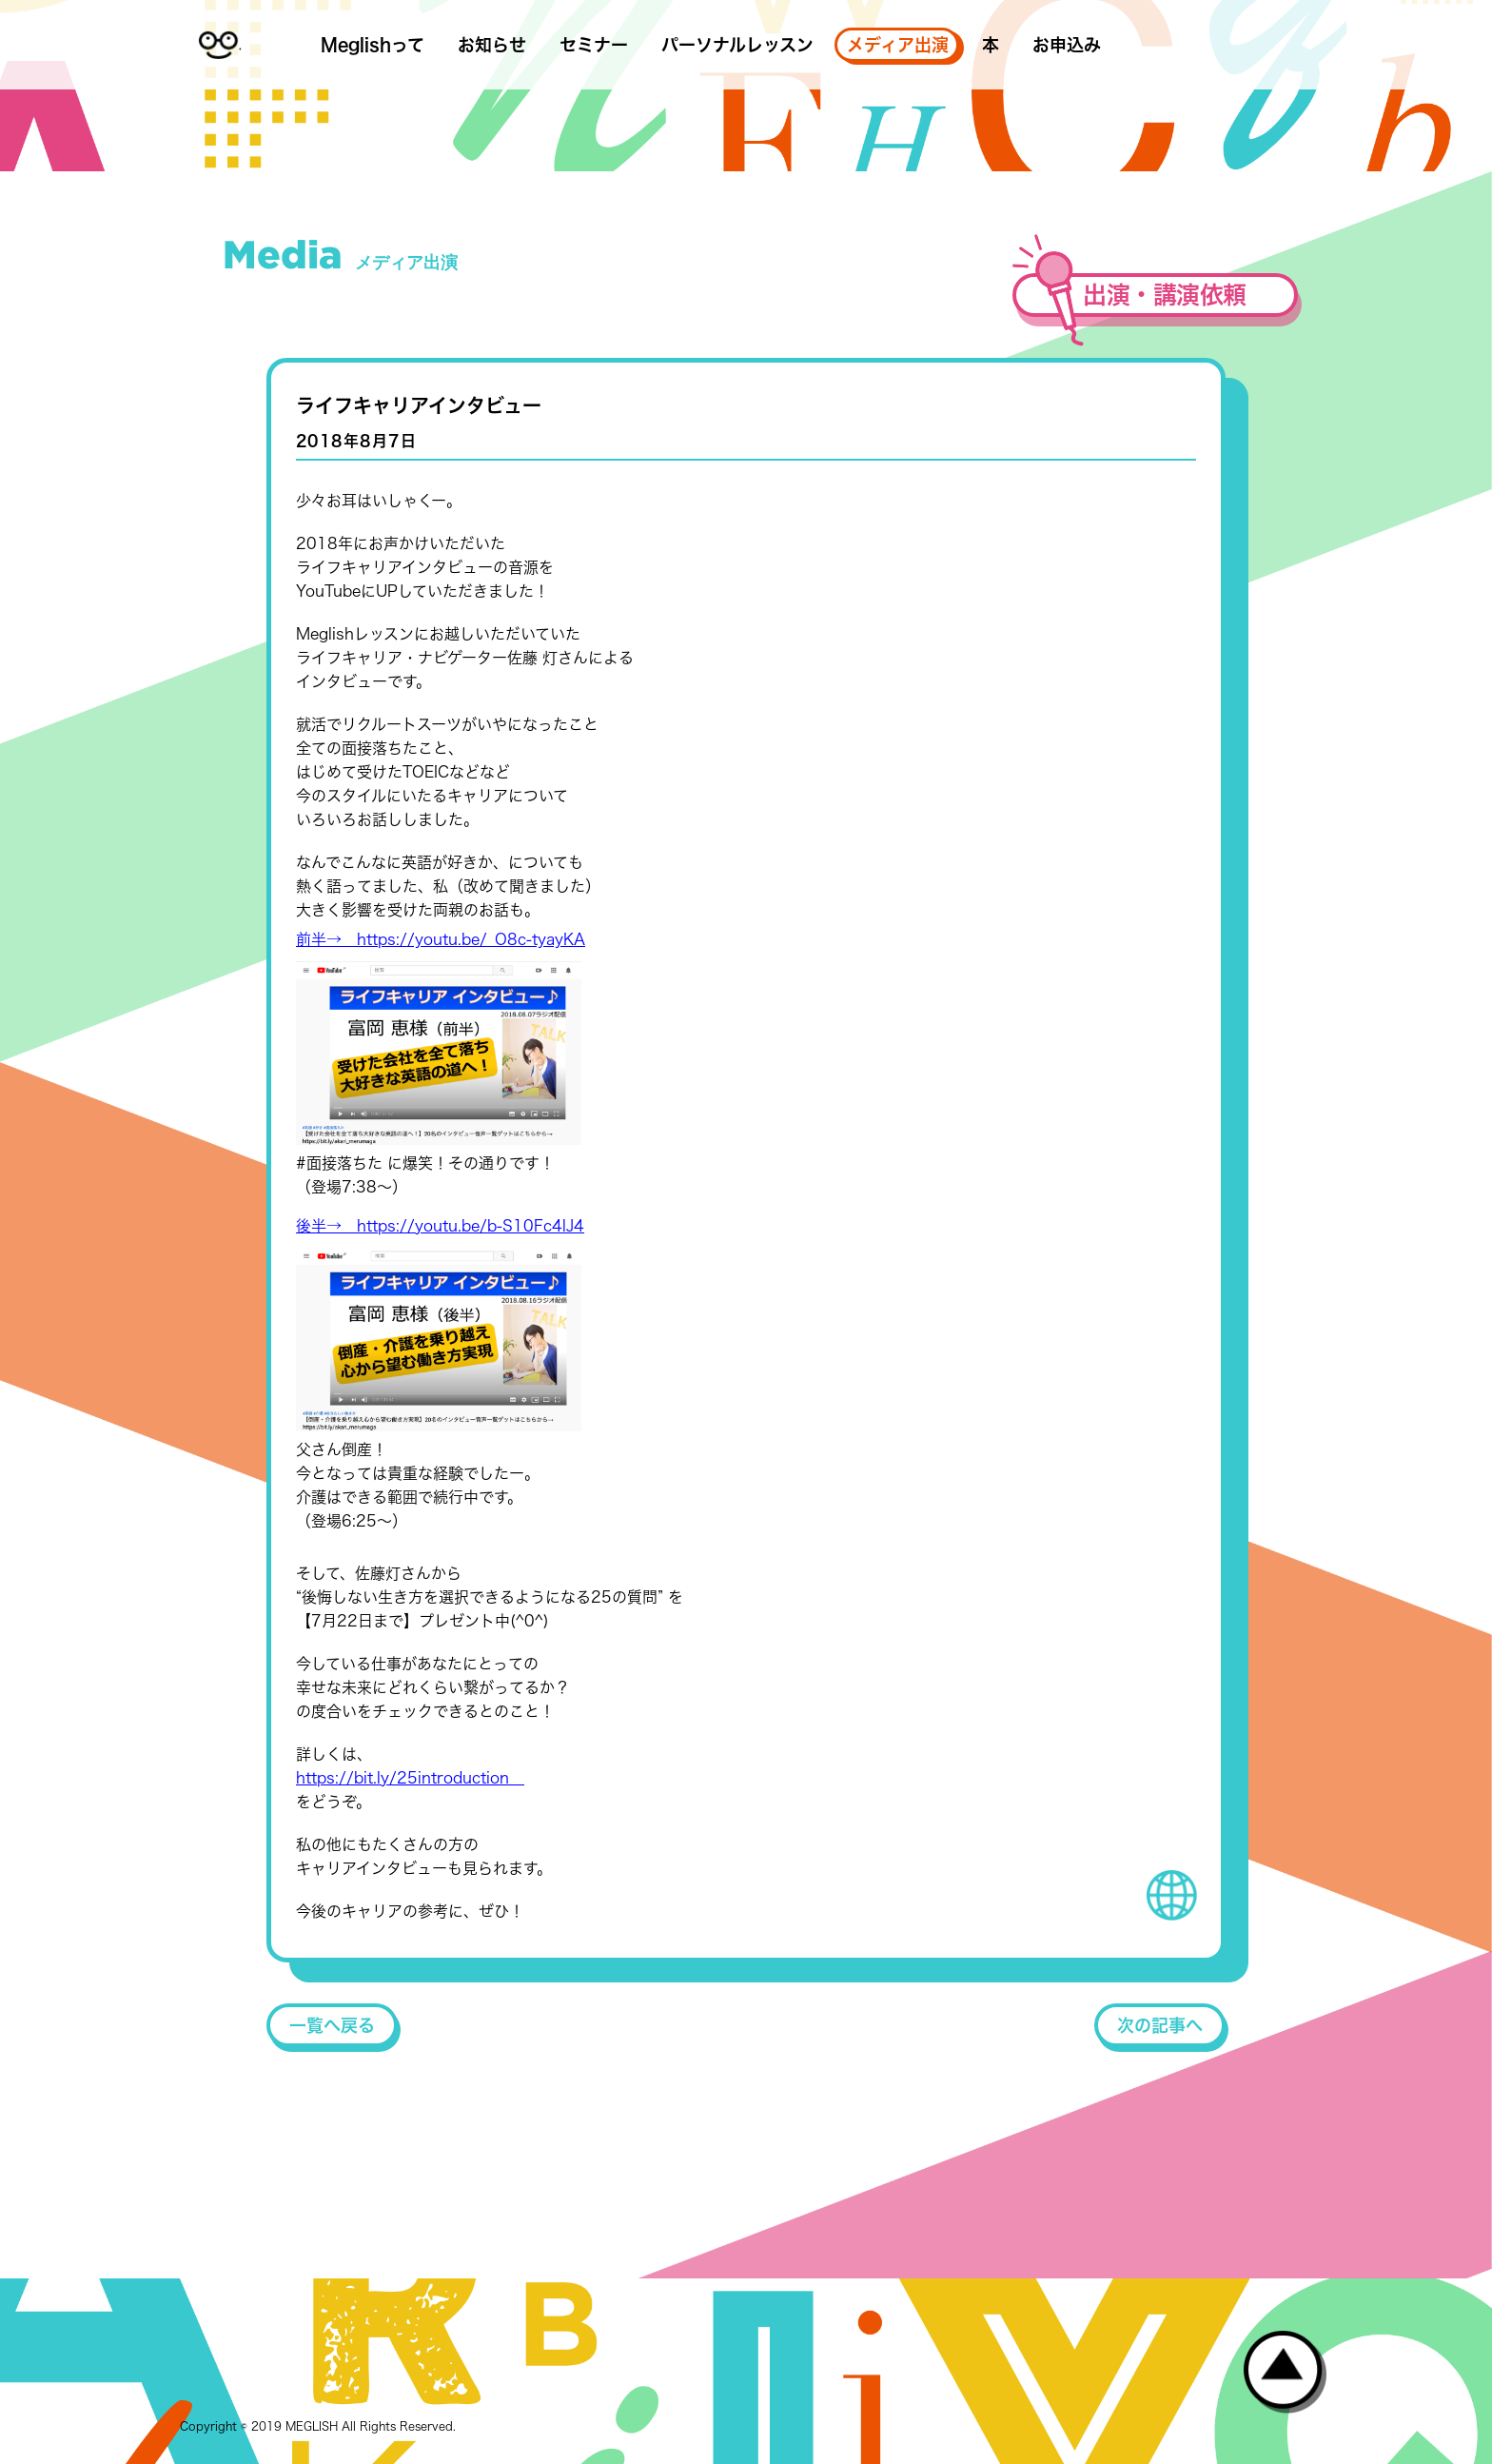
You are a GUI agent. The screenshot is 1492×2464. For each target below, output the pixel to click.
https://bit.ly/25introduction (410, 1777)
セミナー (594, 44)
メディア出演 (898, 44)
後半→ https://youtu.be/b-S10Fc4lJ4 (440, 1225)
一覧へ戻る (332, 2025)
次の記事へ (1160, 2025)
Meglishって (372, 44)
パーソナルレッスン (737, 44)
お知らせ (492, 44)
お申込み (1066, 44)
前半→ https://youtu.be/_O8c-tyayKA (440, 939)
